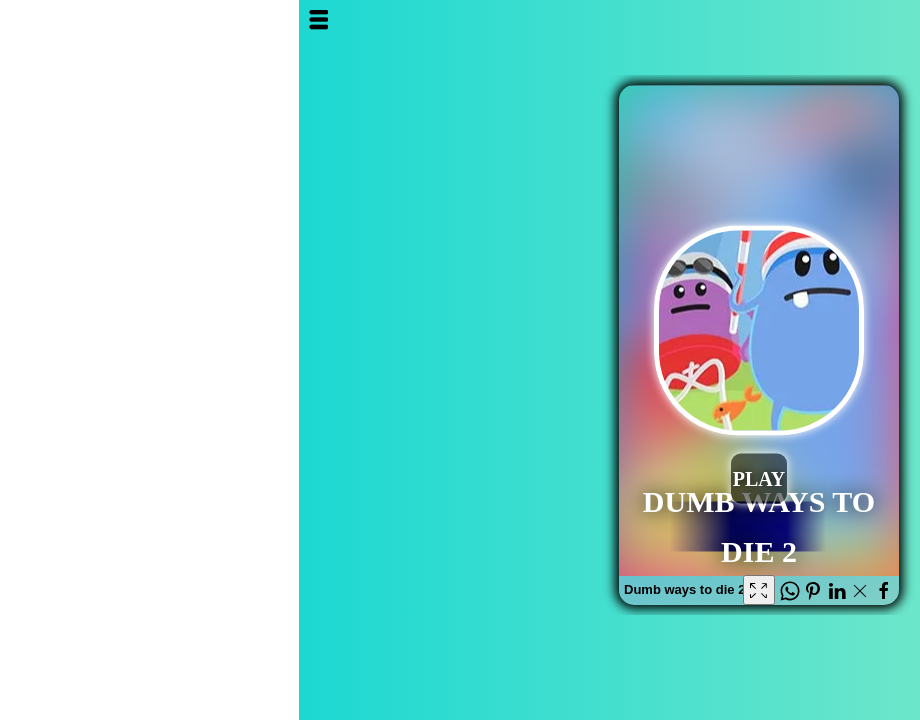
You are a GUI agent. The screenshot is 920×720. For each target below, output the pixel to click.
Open (28, 19)
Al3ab (812, 37)
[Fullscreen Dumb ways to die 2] (460, 590)
